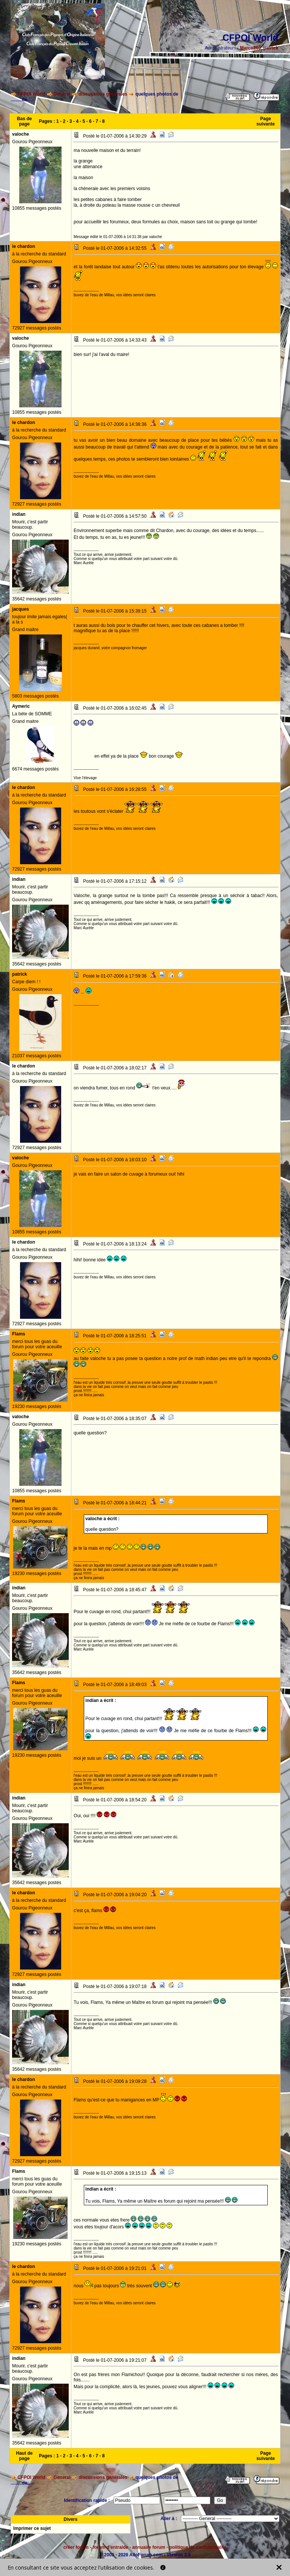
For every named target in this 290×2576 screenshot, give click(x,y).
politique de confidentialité (198, 2547)
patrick (271, 48)
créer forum (76, 2547)
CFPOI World (31, 94)
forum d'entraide (110, 2547)
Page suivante (265, 121)
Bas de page (24, 121)
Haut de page (24, 2456)
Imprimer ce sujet (32, 2528)
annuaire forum (148, 2547)
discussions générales (103, 94)
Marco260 (250, 48)
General (62, 94)
